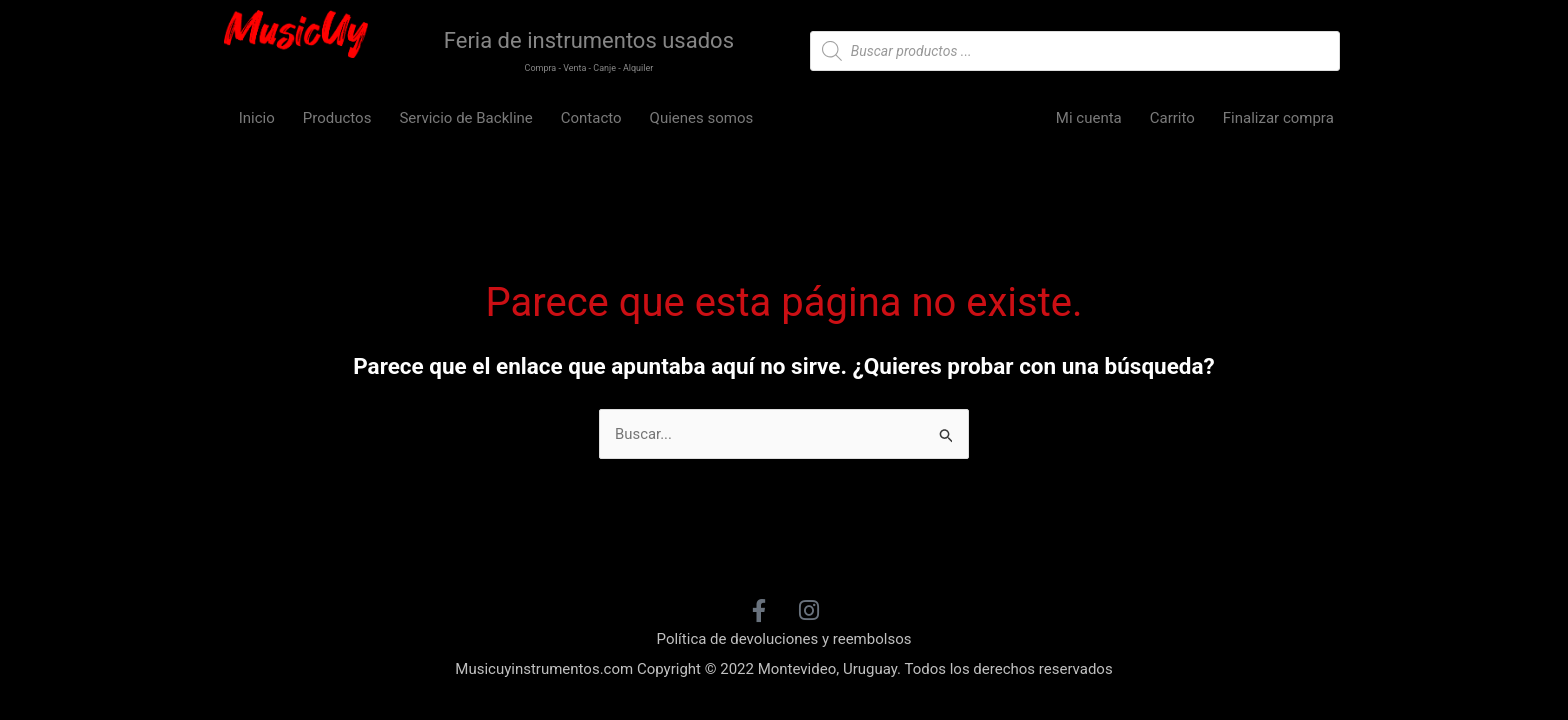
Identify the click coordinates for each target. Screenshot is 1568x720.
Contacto (591, 118)
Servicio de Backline (465, 118)
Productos (337, 118)
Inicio (257, 118)
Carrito (1172, 118)
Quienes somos (702, 118)
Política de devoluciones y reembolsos (784, 639)
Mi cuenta (1089, 118)
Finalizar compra (1278, 118)
